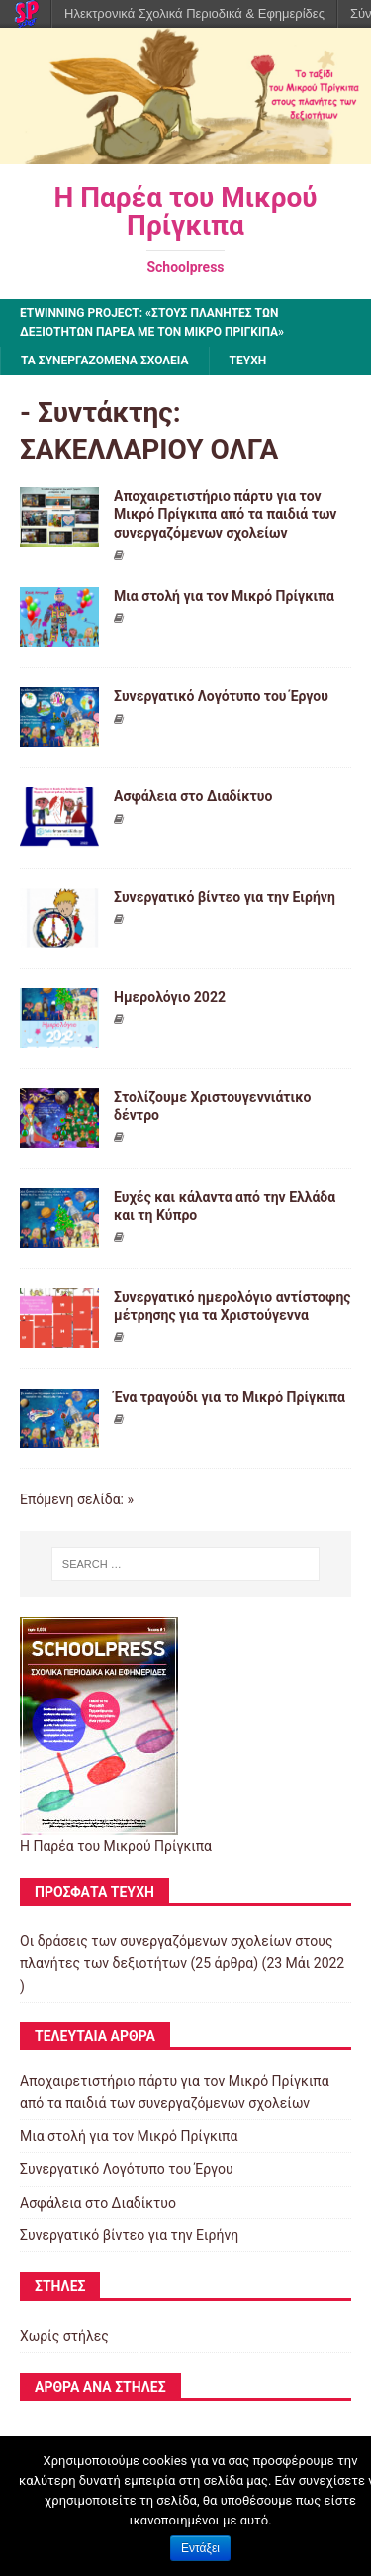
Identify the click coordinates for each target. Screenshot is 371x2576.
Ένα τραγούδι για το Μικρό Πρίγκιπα (229, 1397)
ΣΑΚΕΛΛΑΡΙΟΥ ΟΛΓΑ (149, 449)
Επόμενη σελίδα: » (77, 1499)
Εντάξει (200, 2548)
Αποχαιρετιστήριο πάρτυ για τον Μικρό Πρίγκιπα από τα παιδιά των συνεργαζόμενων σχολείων (225, 514)
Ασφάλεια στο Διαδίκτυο (193, 796)
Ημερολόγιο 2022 (170, 997)
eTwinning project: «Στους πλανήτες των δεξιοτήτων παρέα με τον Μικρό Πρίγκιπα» (152, 322)
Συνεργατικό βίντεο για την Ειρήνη (224, 897)
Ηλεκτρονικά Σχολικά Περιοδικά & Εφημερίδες (194, 13)
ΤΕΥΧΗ (248, 360)
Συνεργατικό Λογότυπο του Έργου (221, 696)
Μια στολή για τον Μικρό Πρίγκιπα (224, 596)
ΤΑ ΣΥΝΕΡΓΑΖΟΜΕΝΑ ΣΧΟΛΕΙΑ (105, 360)
